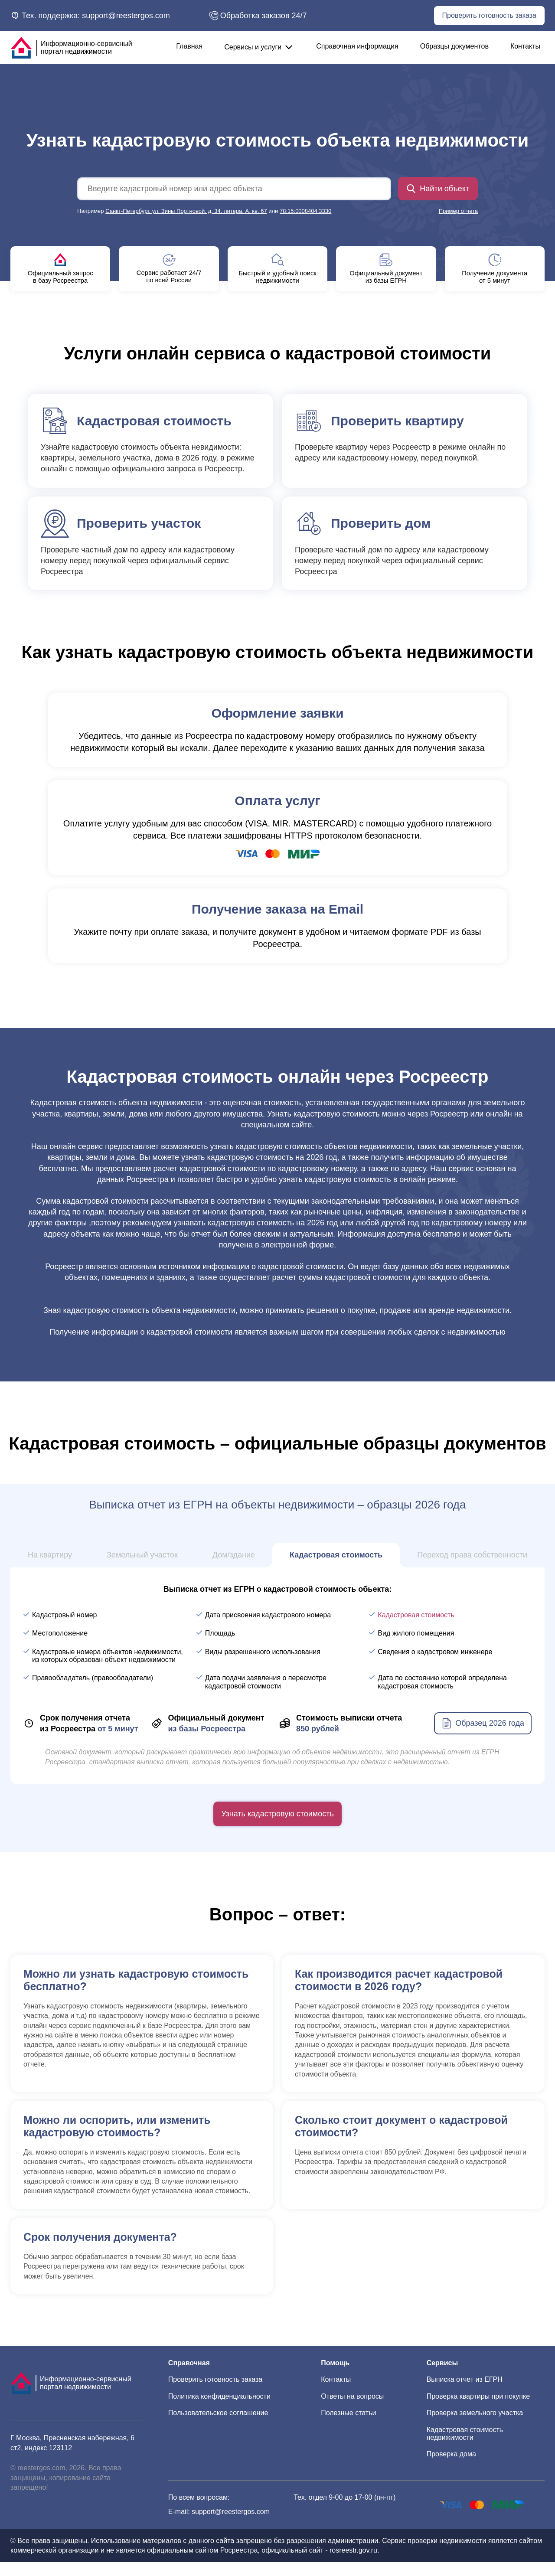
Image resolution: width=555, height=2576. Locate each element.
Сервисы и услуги (259, 47)
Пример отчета (458, 211)
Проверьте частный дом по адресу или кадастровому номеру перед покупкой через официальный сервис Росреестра (150, 556)
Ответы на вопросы (352, 2409)
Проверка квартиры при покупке (478, 2409)
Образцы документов (454, 46)
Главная (189, 46)
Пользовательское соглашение (218, 2426)
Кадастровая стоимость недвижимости (465, 2447)
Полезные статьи (348, 2426)
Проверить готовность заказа (489, 15)
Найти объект (438, 188)
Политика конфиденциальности (219, 2409)
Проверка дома (451, 2468)
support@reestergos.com (231, 2525)
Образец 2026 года (482, 1737)
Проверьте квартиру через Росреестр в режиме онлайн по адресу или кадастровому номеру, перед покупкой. (404, 448)
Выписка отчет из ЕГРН (465, 2393)
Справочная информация (357, 46)
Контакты (525, 46)
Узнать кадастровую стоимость (277, 1827)
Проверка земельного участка (475, 2426)
